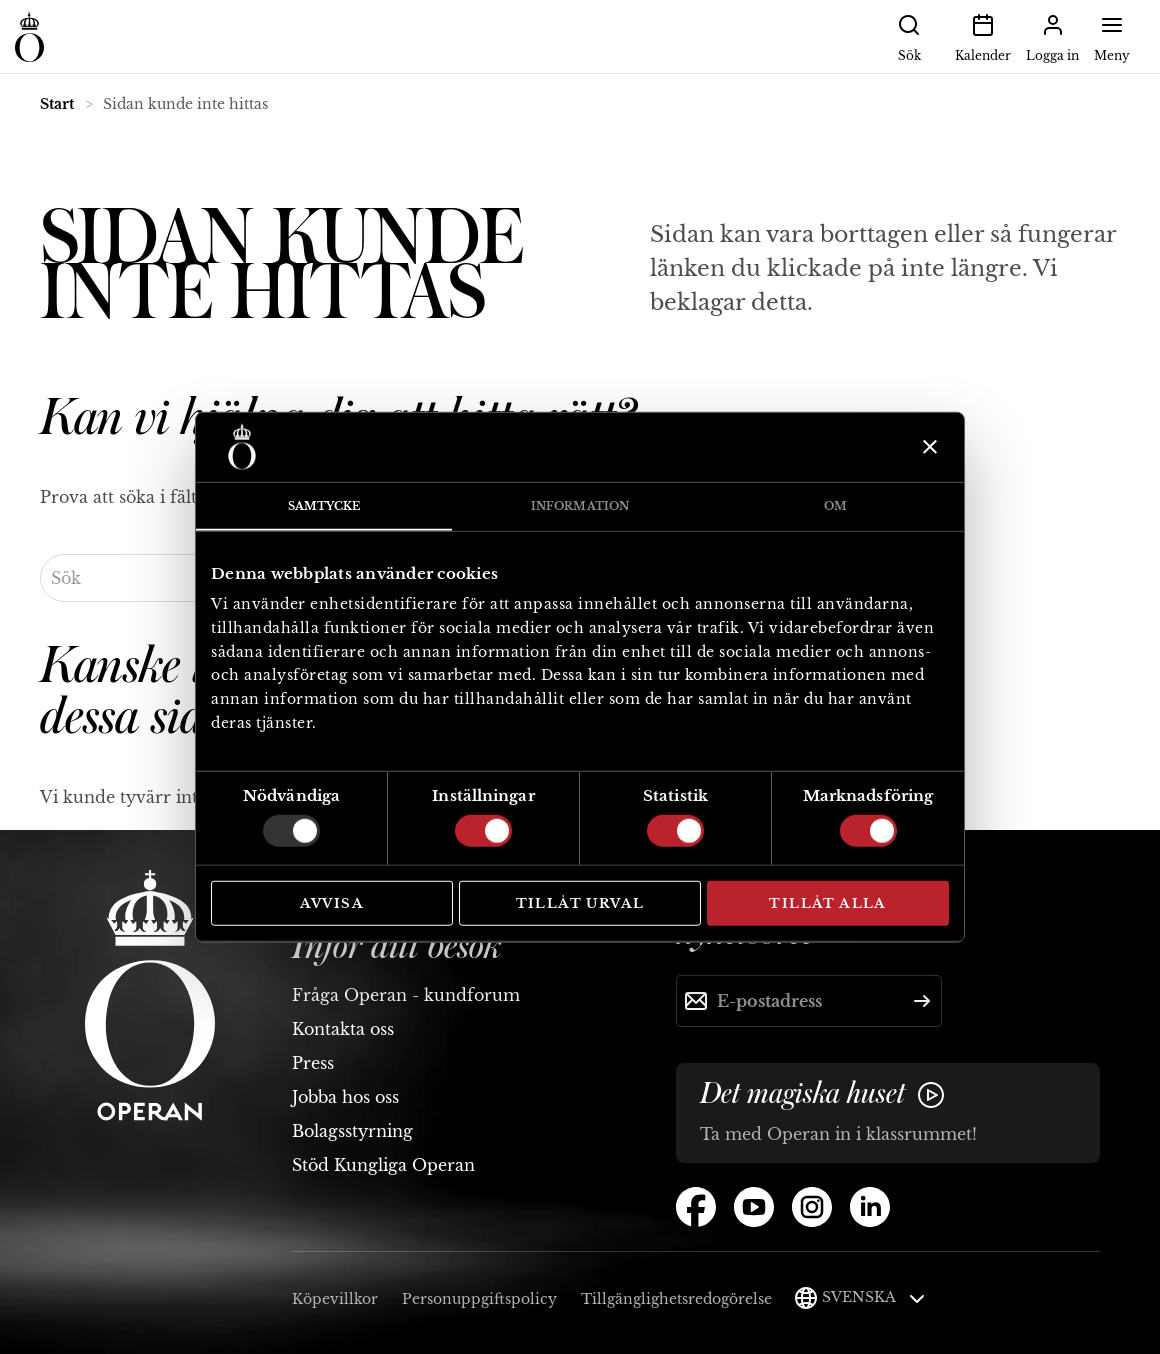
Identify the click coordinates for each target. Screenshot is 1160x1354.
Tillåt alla (827, 902)
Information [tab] (580, 505)
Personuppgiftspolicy (479, 1299)
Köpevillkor (335, 1299)
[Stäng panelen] (927, 447)
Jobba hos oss (345, 1097)
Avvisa (332, 902)
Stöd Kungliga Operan (383, 1165)
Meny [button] (1112, 36)
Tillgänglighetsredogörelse (676, 1299)
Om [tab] (835, 505)
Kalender (983, 36)
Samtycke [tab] (324, 505)
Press (313, 1063)
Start (57, 104)
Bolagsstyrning (352, 1131)
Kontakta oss (343, 1029)
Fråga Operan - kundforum (406, 995)
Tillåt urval (580, 902)
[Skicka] (922, 1001)
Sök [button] (909, 36)
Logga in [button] (1052, 36)
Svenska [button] (873, 1297)
